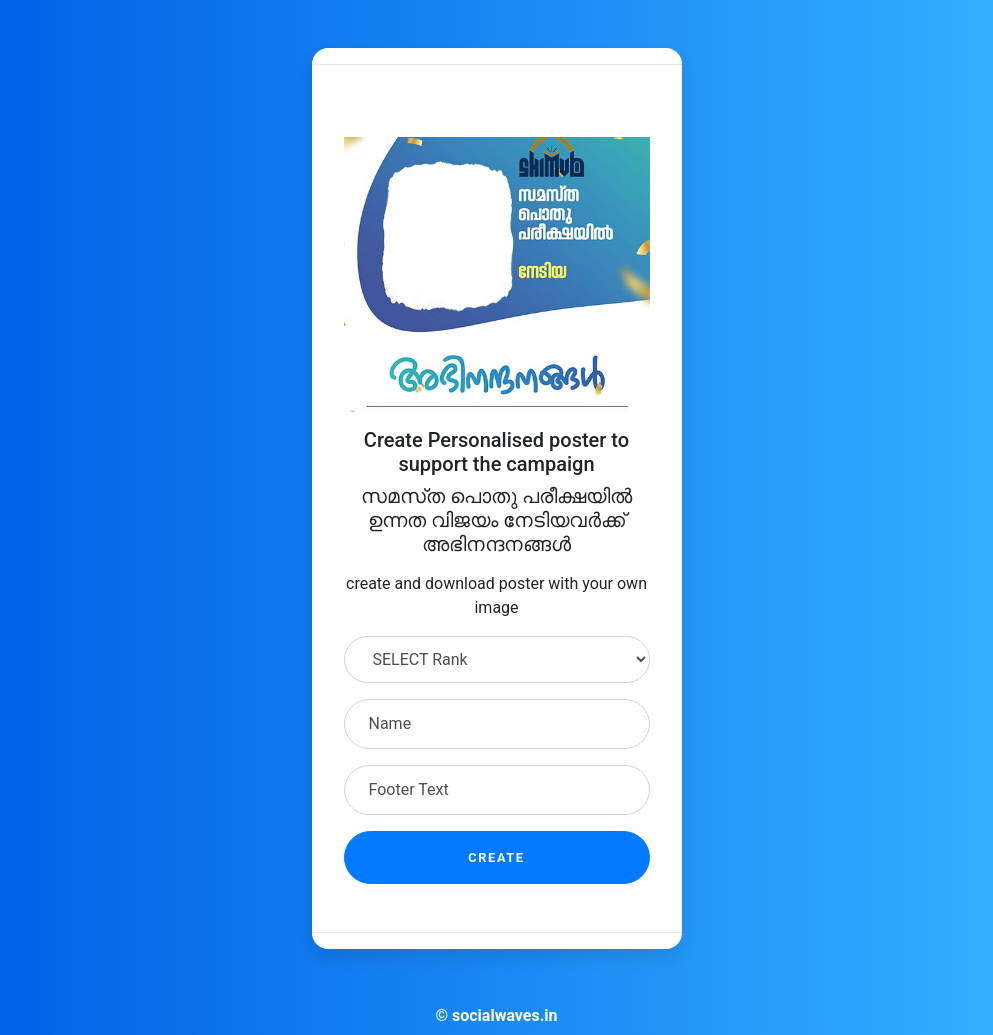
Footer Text (409, 789)
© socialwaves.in (496, 1015)
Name (390, 723)
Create (496, 857)
